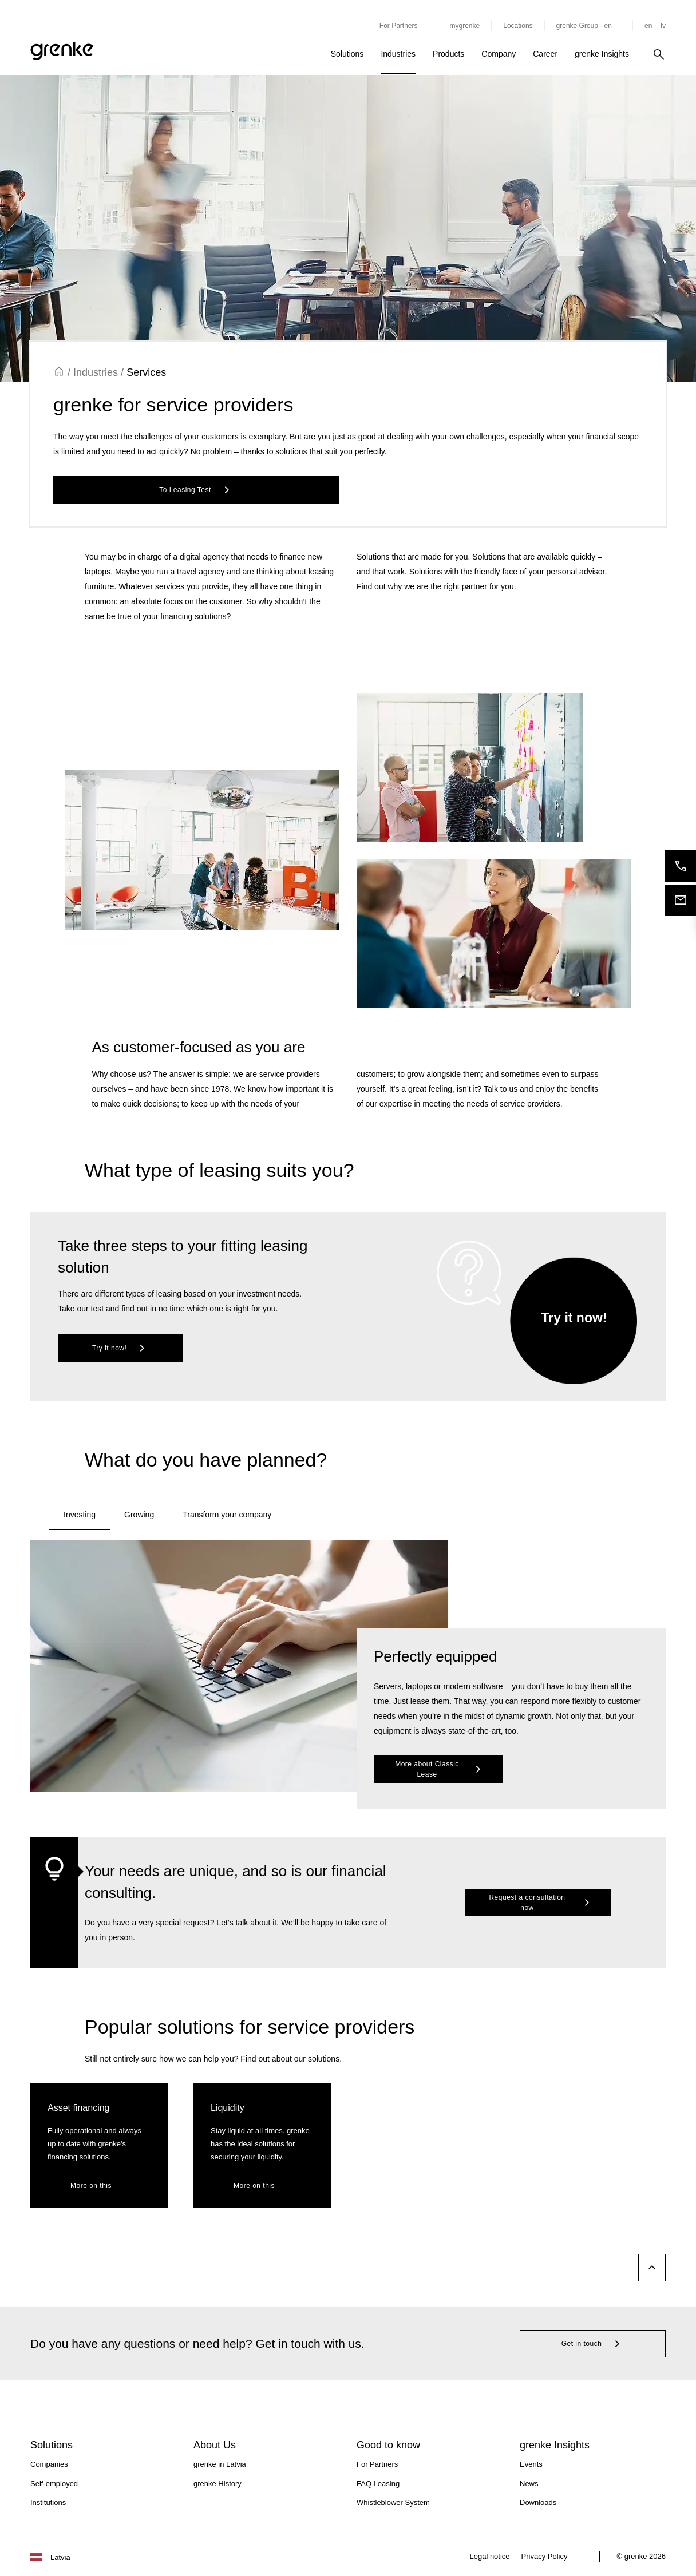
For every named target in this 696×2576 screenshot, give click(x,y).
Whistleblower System (393, 2502)
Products (448, 53)
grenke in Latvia (219, 2464)
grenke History (217, 2483)
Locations (517, 26)
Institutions (48, 2502)
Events (531, 2464)
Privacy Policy (544, 2556)
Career (545, 53)
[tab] (79, 1515)
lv (663, 26)
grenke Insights (602, 53)
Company (498, 53)
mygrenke (465, 26)
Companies (49, 2464)
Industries (398, 53)
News (529, 2483)
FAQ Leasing (378, 2483)
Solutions (347, 53)
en (648, 26)
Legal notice (489, 2556)
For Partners (377, 2464)
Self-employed (54, 2483)
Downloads (538, 2502)
